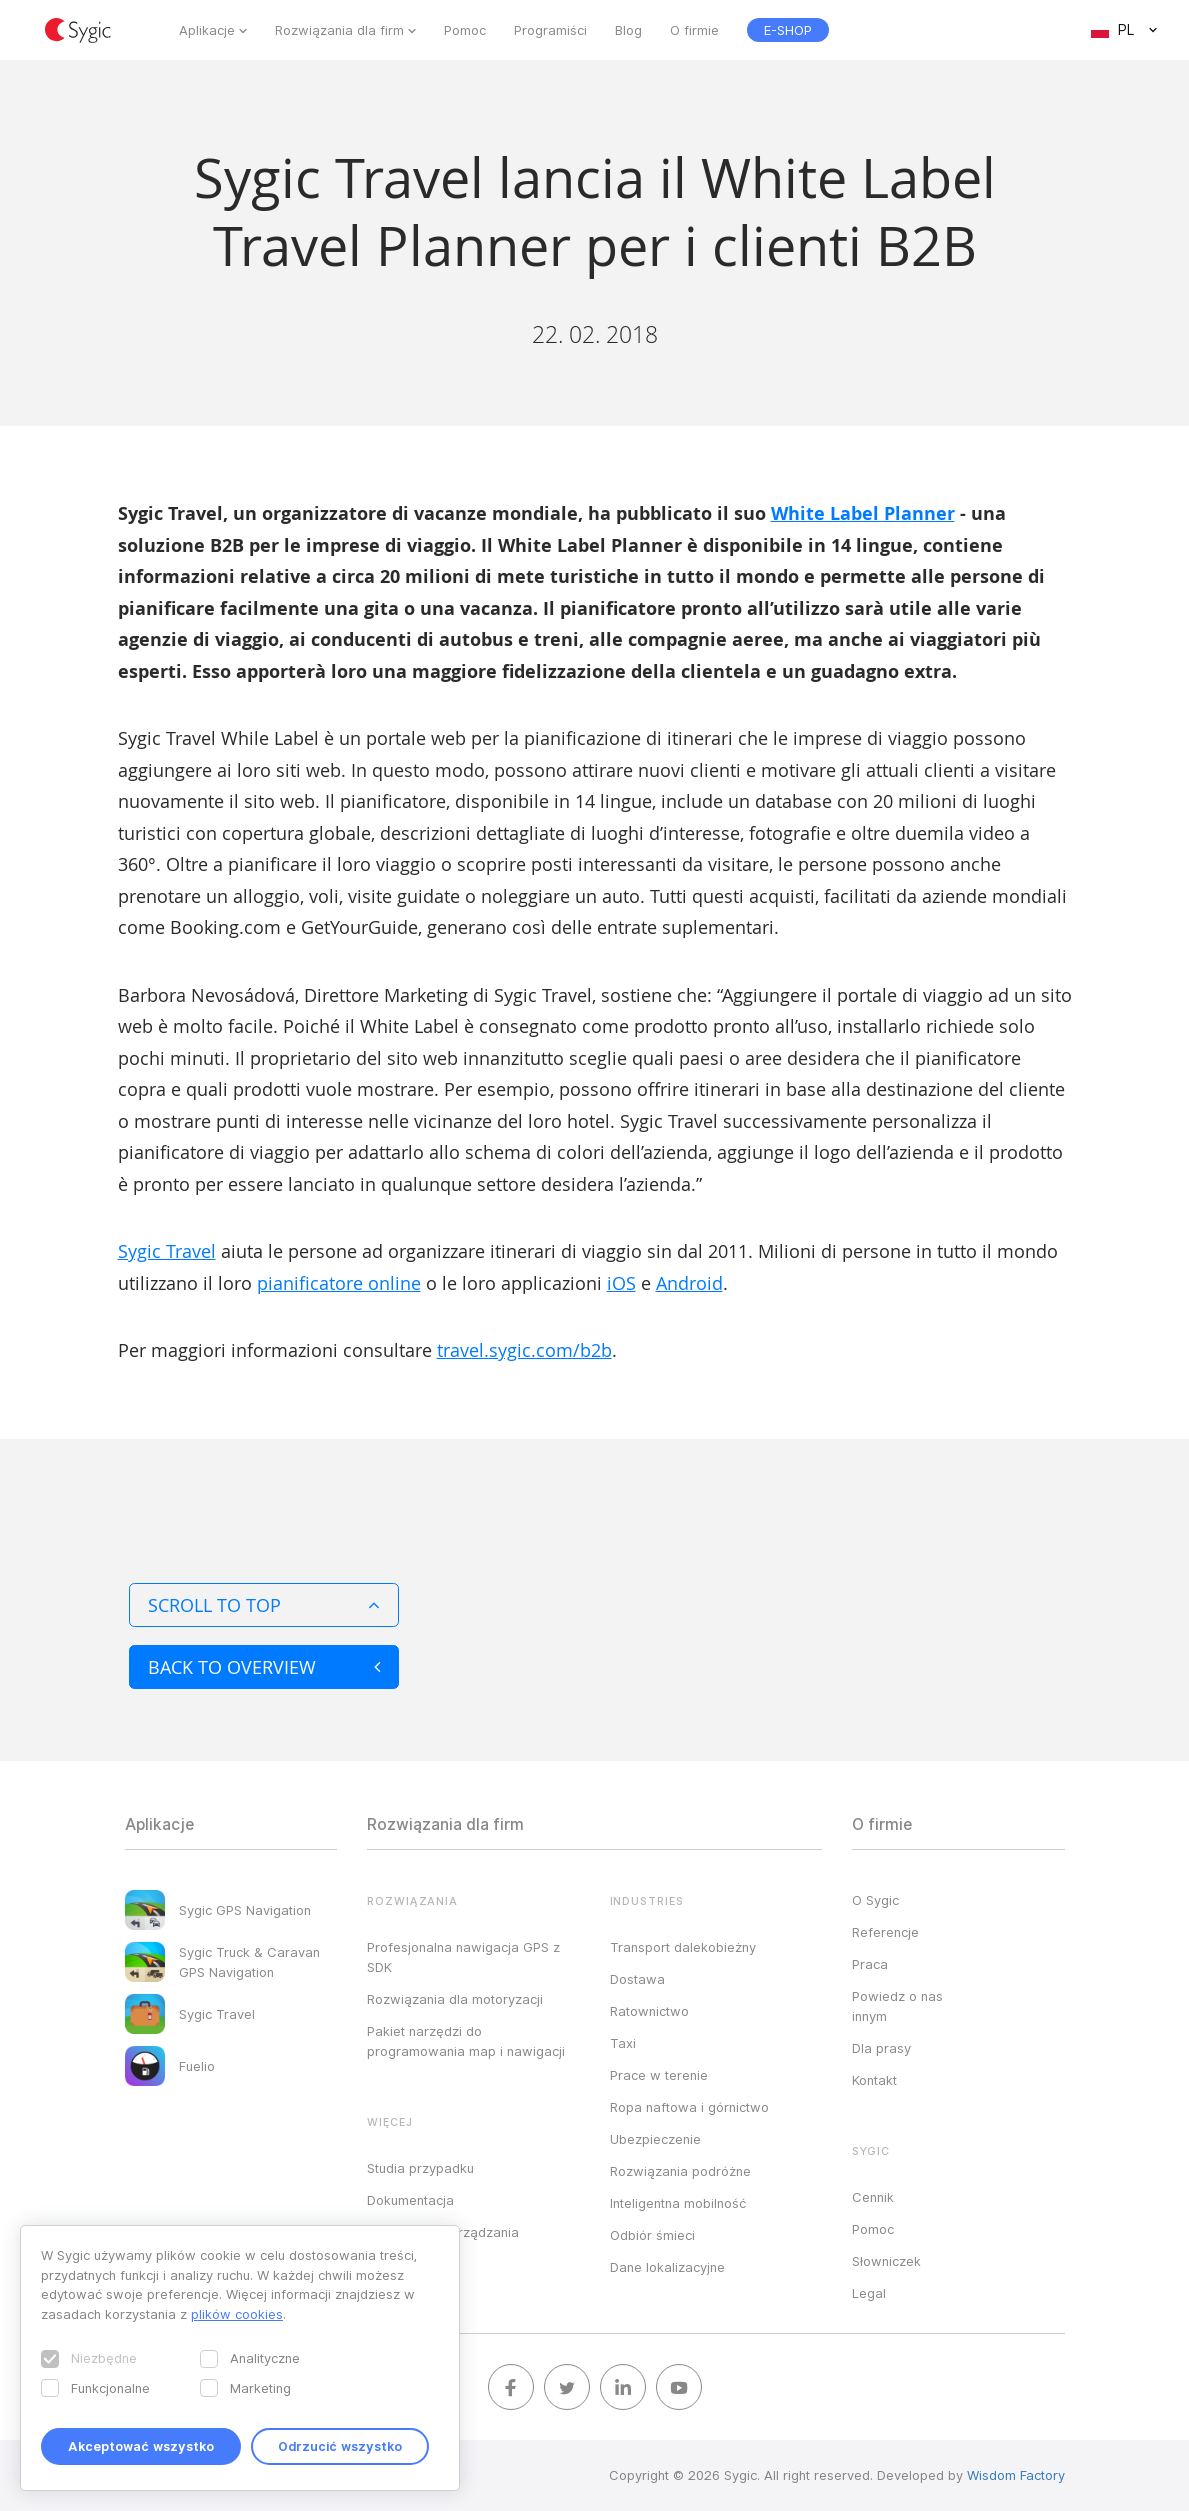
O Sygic (875, 1900)
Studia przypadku (420, 2168)
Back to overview (264, 1667)
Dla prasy (881, 2048)
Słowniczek (886, 2261)
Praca (870, 1964)
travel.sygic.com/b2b (524, 1350)
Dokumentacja (410, 2200)
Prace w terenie (659, 2075)
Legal (869, 2293)
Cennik (873, 2197)
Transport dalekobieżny (683, 1947)
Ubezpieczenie (655, 2139)
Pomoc (465, 30)
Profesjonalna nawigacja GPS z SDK (463, 1957)
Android (689, 1283)
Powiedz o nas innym (897, 2006)
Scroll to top (264, 1605)
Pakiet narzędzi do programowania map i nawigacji (466, 2041)
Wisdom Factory (1016, 2475)
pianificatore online (339, 1283)
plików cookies (237, 2314)
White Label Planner (863, 513)
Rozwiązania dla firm (339, 30)
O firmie (694, 30)
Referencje (885, 1932)
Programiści (550, 30)
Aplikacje (207, 30)
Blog (628, 30)
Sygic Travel (167, 1251)
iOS (621, 1283)
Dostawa (637, 1979)
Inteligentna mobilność (678, 2203)
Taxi (623, 2043)
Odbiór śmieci (652, 2235)
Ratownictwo (649, 2011)
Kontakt (874, 2080)
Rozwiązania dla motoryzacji (455, 1999)
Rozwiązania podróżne (680, 2171)
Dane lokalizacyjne (667, 2267)
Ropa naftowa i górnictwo (689, 2107)
